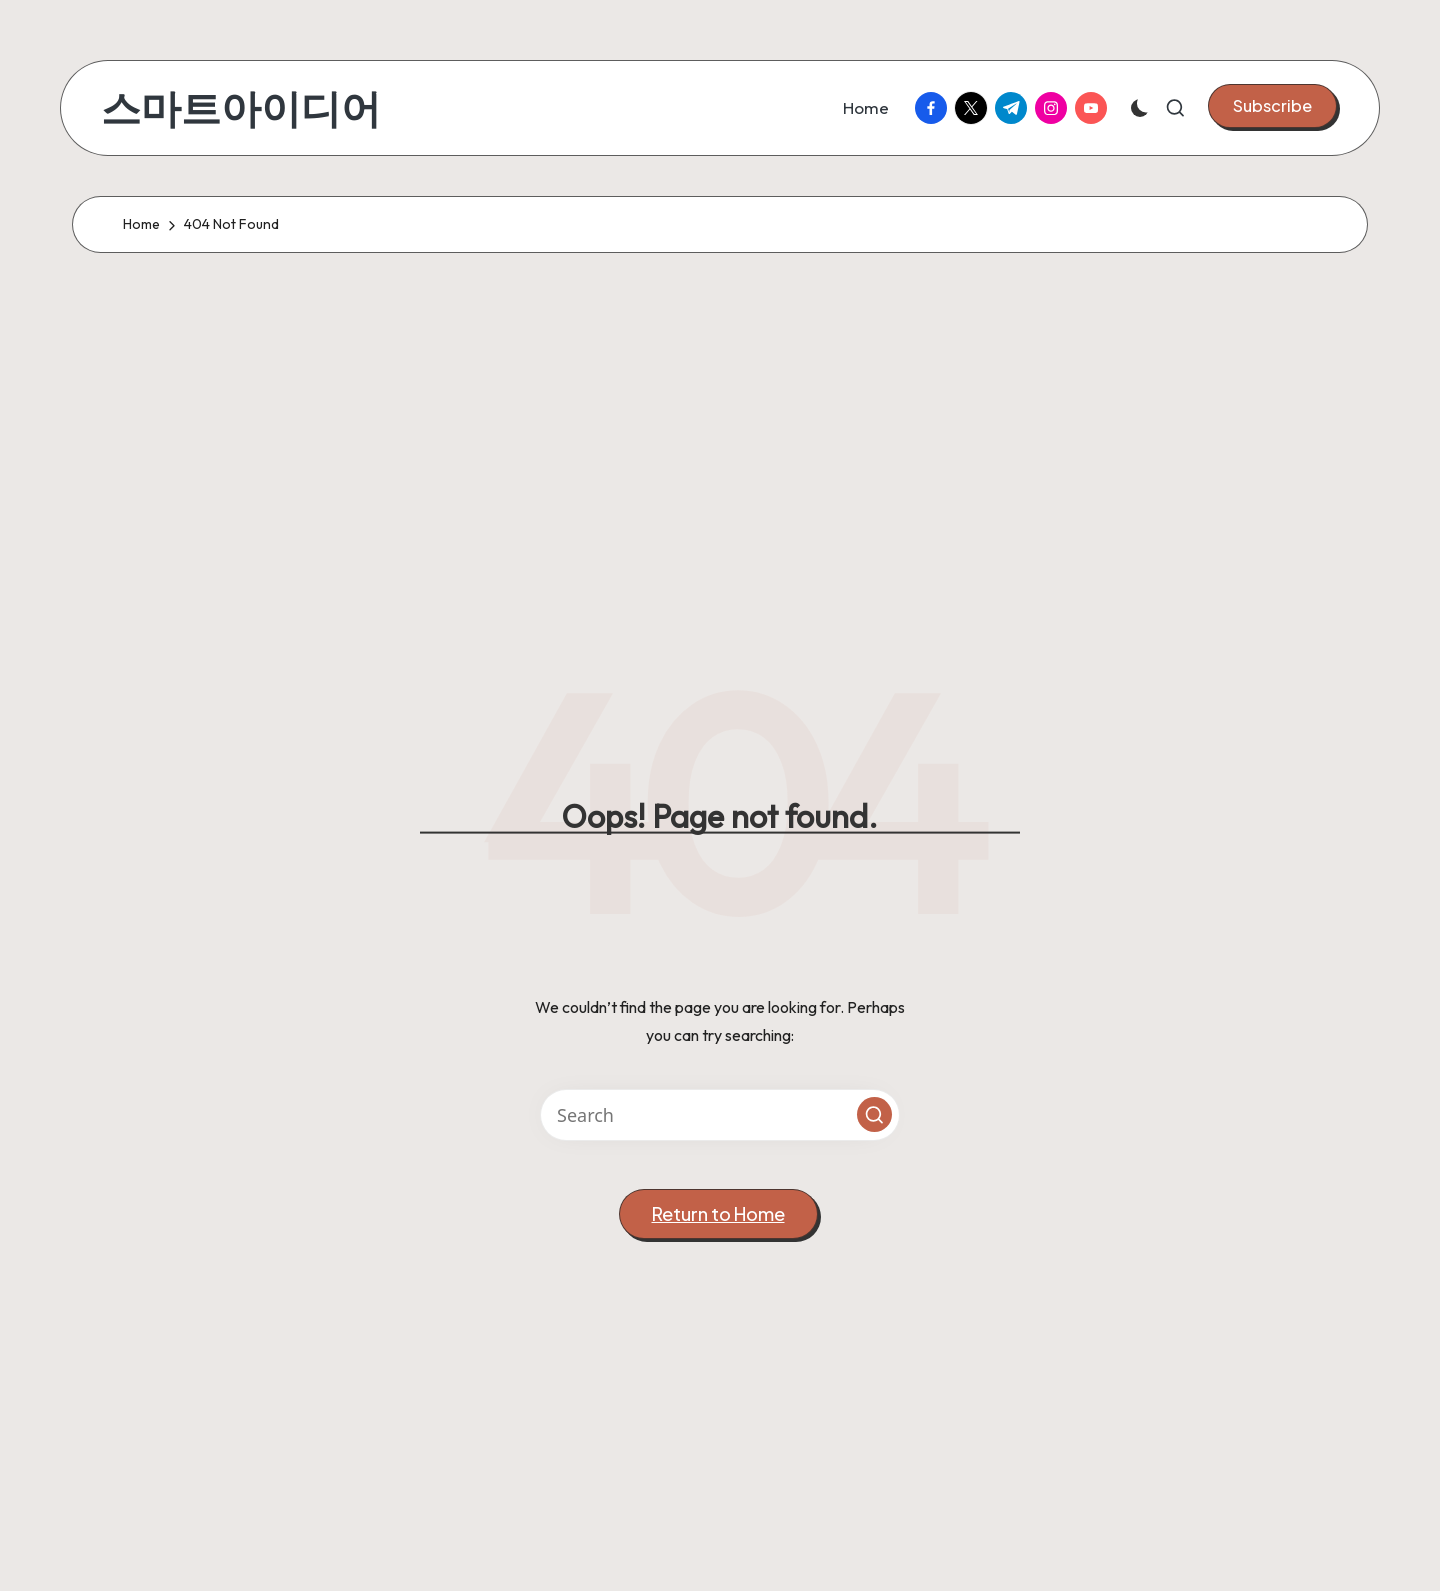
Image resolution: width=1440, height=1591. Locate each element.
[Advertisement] (720, 453)
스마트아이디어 (241, 108)
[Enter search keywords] (720, 1115)
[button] (1272, 106)
